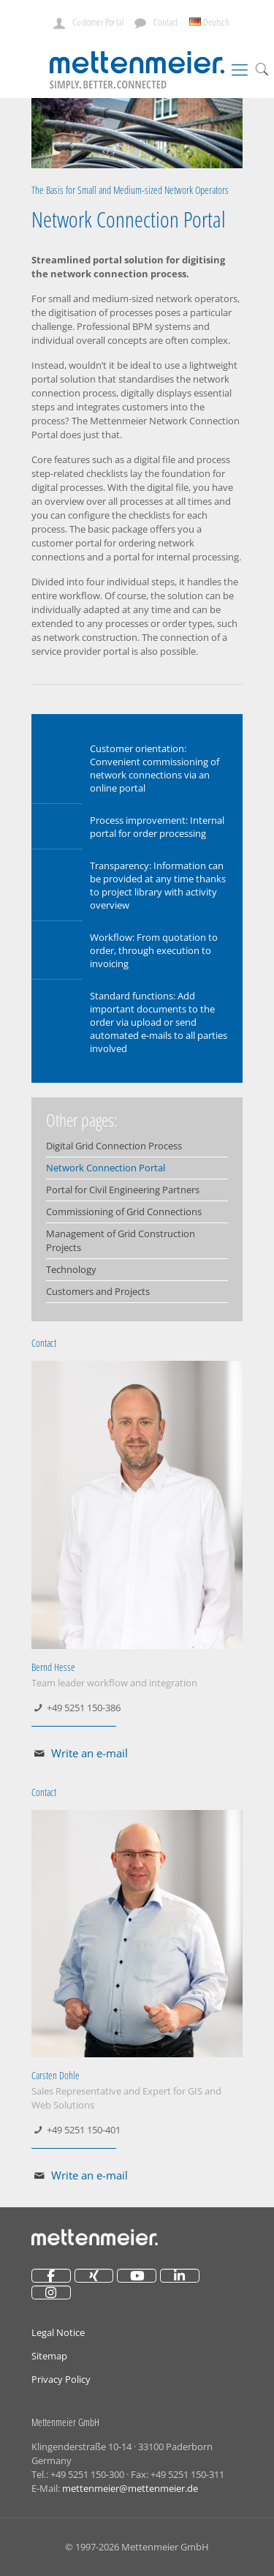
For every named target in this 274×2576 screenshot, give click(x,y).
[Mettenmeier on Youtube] (136, 2276)
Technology (71, 1269)
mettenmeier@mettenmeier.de (130, 2488)
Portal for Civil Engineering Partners (122, 1189)
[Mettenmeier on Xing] (94, 2276)
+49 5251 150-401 (84, 2129)
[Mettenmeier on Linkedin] (179, 2276)
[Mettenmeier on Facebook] (51, 2276)
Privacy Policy (61, 2379)
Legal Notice (58, 2332)
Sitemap (49, 2355)
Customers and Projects (98, 1291)
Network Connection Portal (105, 1167)
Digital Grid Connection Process (114, 1145)
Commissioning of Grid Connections (124, 1211)
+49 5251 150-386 (84, 1707)
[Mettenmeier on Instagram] (51, 2292)
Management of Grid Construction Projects (120, 1240)
